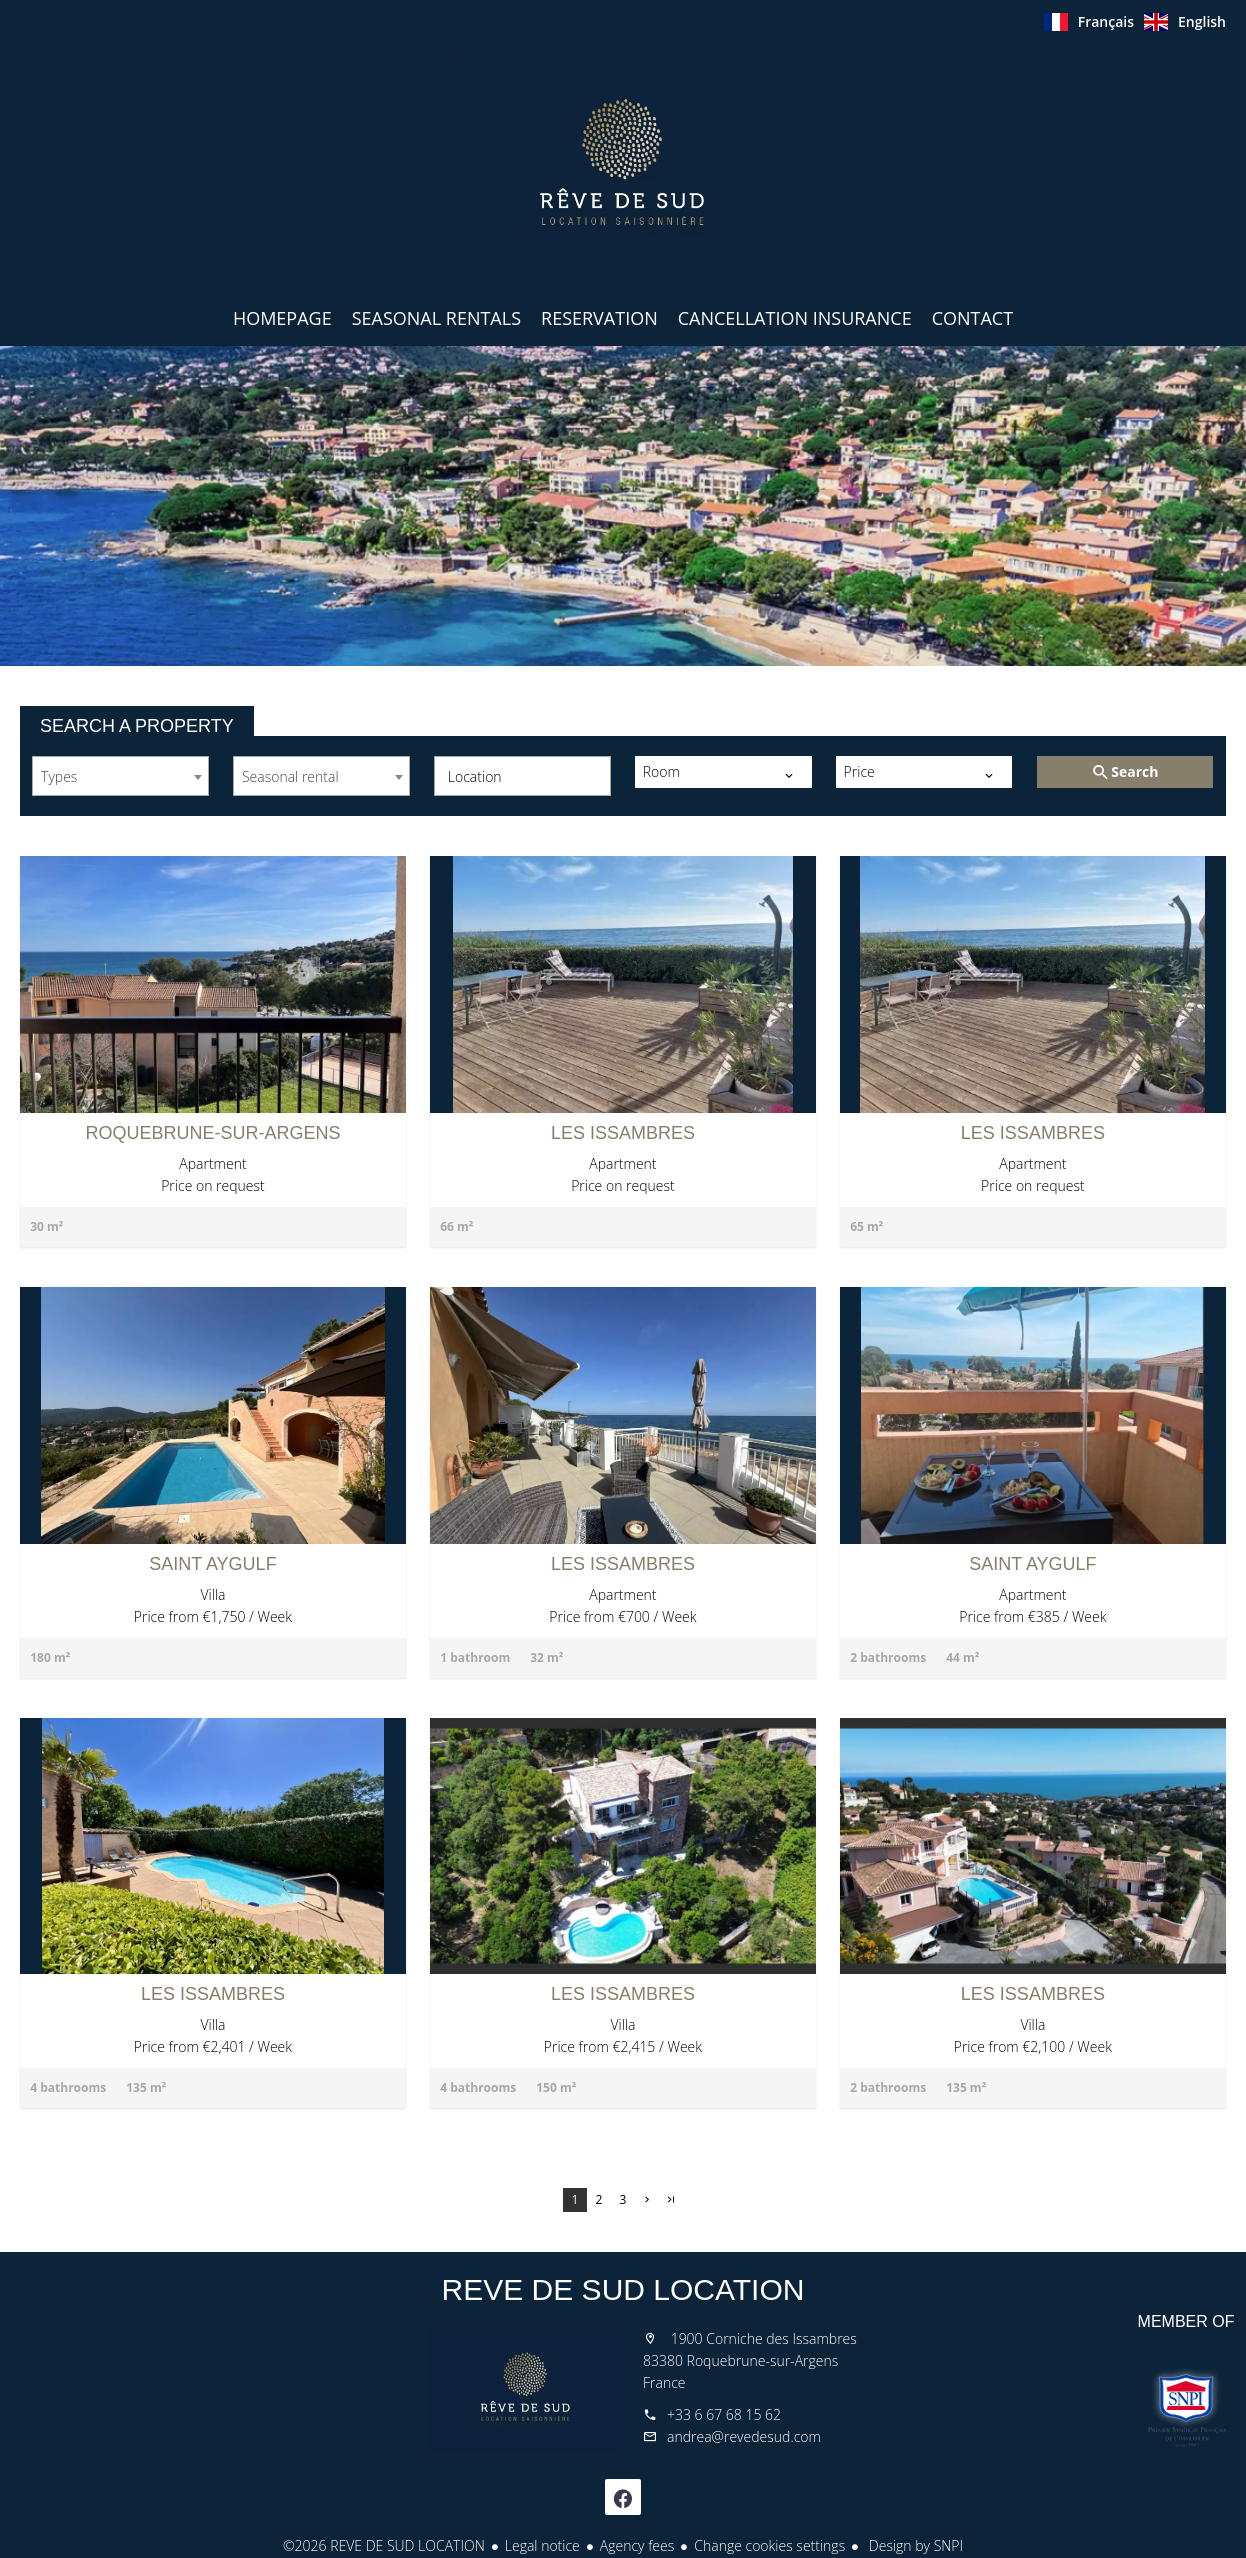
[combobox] (120, 776)
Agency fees (637, 2545)
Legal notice (542, 2545)
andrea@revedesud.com (744, 2436)
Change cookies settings (769, 2545)
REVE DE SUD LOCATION (623, 2289)
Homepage (623, 169)
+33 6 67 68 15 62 (724, 2414)
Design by (914, 2545)
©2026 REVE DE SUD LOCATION (384, 2545)
